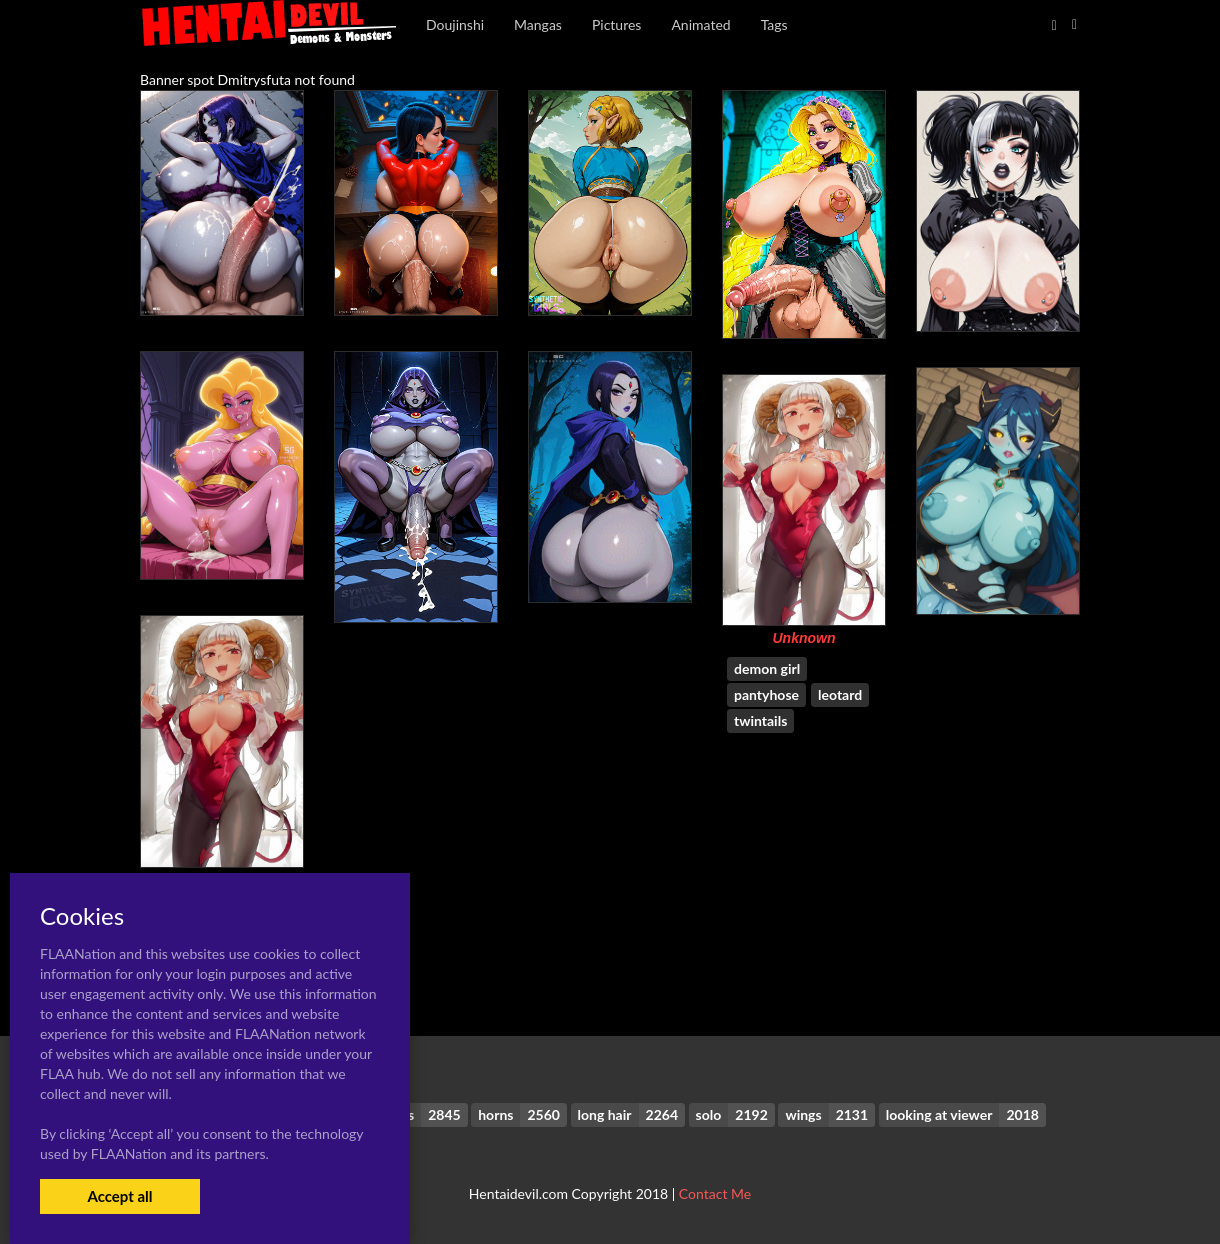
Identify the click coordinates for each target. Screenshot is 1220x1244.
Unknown (804, 638)
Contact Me (715, 1193)
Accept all (119, 1196)
